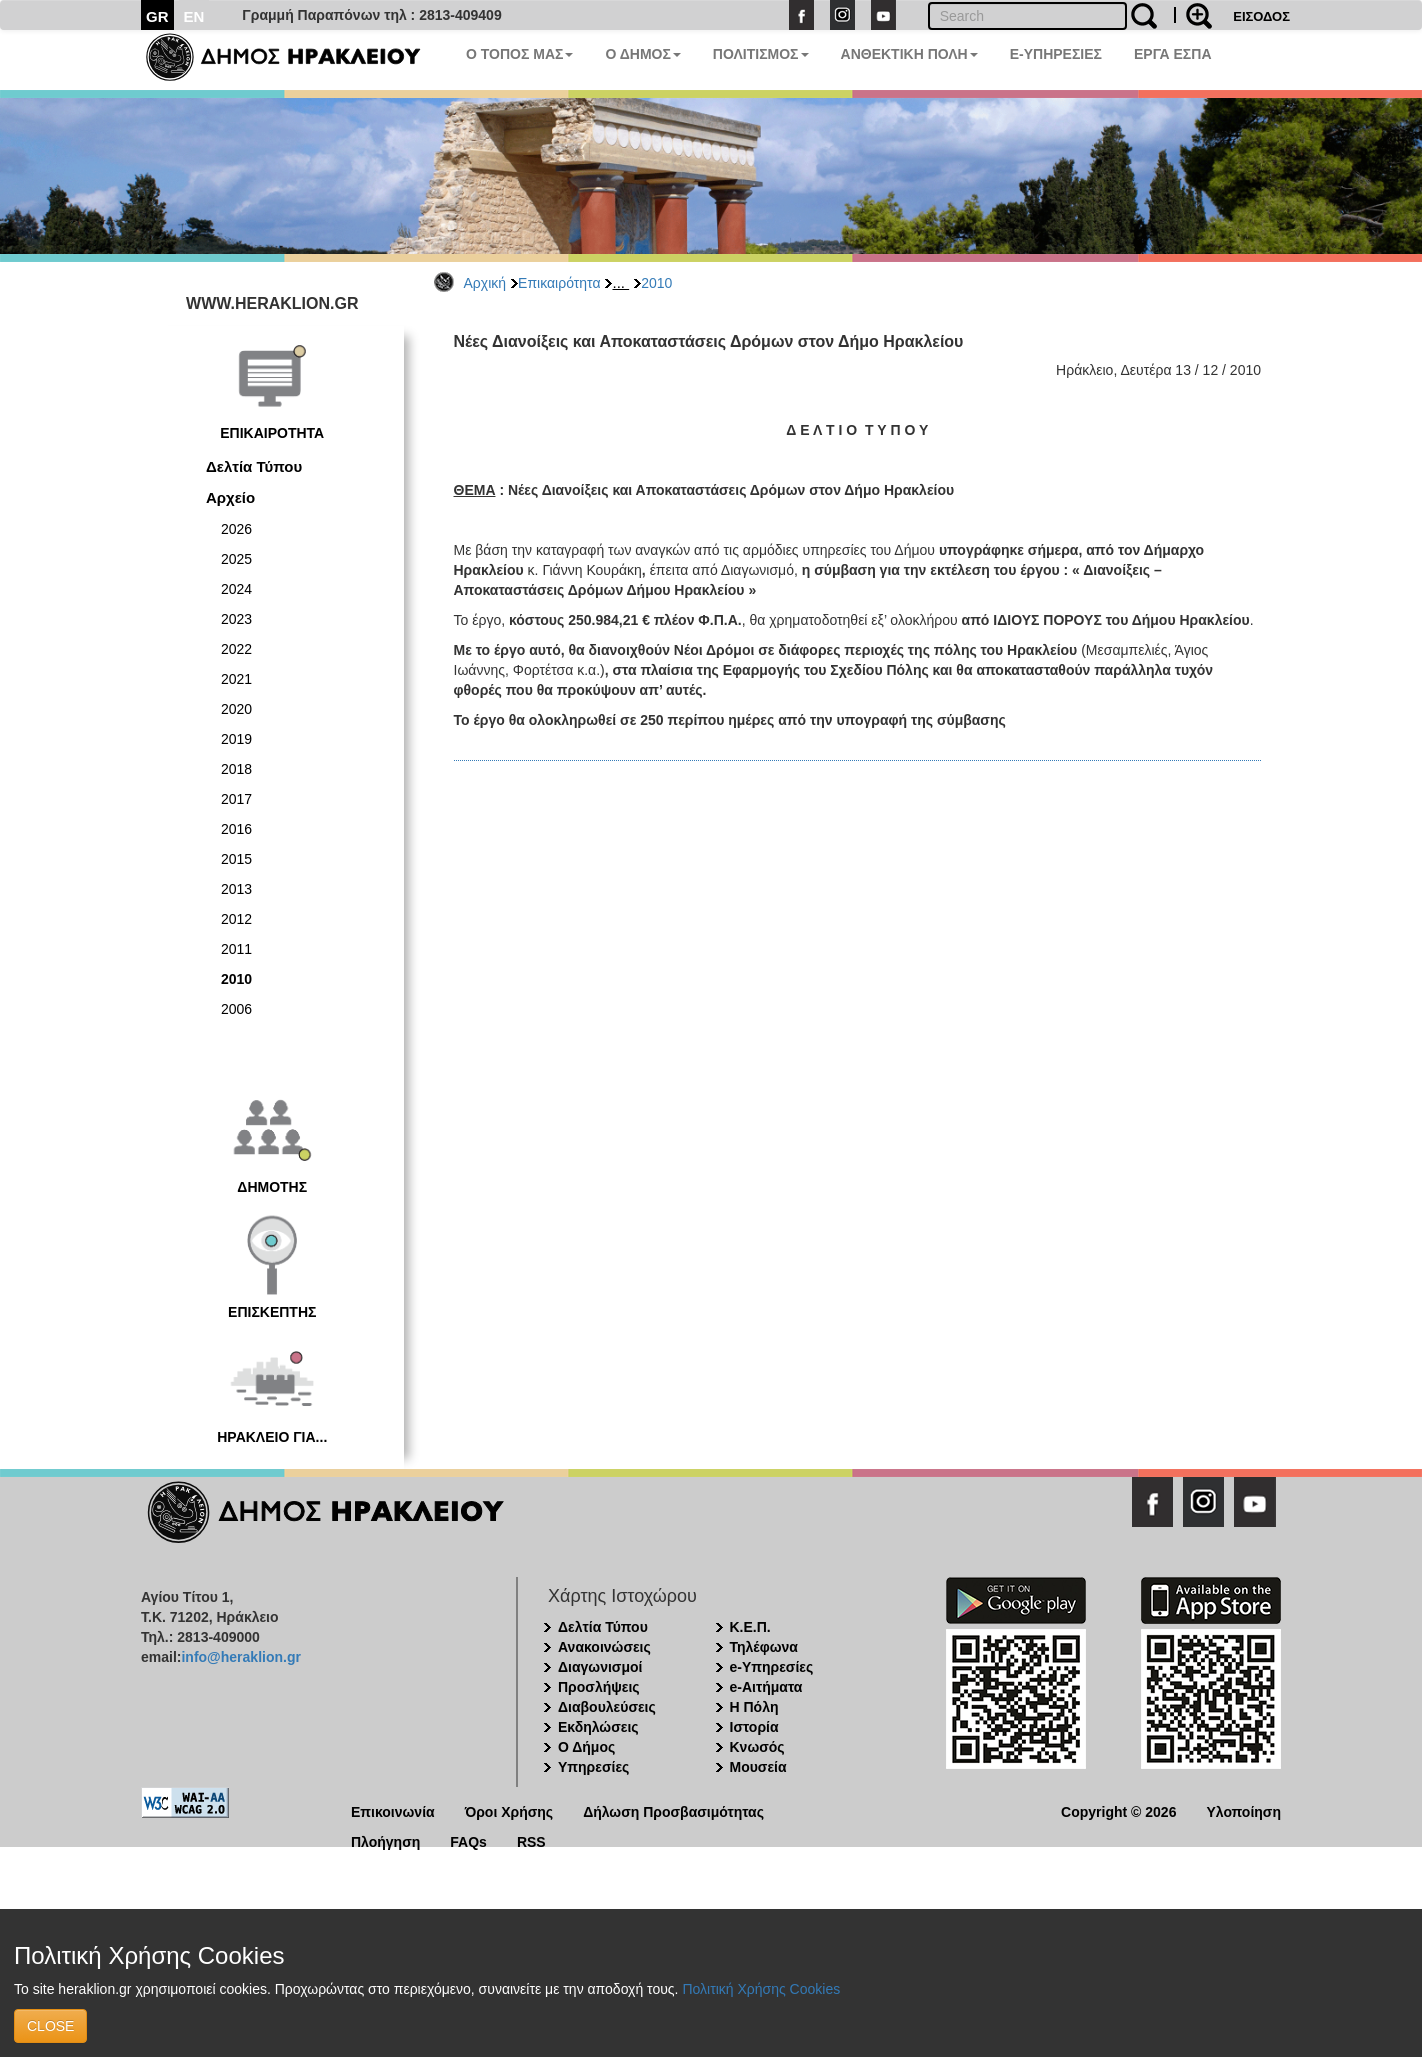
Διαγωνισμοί (600, 1667)
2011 (236, 949)
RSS (531, 1840)
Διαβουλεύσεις (607, 1707)
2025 (236, 559)
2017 (236, 799)
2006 (236, 1009)
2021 (236, 679)
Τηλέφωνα (764, 1647)
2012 (236, 919)
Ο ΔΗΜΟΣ (642, 54)
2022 (236, 649)
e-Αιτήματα (766, 1687)
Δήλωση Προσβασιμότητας (673, 1810)
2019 (236, 739)
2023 (236, 619)
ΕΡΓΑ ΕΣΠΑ (1173, 54)
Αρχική (485, 283)
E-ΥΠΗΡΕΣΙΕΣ (1056, 54)
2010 (656, 283)
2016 (236, 829)
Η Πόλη (754, 1707)
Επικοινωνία (393, 1810)
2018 (236, 769)
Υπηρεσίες (593, 1767)
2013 (236, 889)
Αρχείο (230, 497)
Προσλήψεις (599, 1687)
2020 (236, 709)
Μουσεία (758, 1767)
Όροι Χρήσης (509, 1810)
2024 (236, 589)
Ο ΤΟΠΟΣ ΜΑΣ (519, 54)
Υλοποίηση (1243, 1810)
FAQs (468, 1840)
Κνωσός (757, 1747)
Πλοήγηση (385, 1840)
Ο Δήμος (586, 1747)
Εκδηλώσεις (598, 1727)
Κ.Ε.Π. (750, 1627)
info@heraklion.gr (240, 1657)
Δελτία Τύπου (254, 466)
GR (157, 16)
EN (194, 16)
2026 (236, 529)
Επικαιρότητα (559, 283)
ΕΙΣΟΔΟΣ (1261, 16)
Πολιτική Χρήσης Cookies (761, 1989)
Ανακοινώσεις (604, 1647)
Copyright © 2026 (1118, 1810)
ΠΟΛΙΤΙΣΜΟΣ (761, 54)
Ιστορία (754, 1727)
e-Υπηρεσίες (772, 1667)
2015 (236, 859)
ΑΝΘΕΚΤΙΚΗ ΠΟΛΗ (909, 54)
